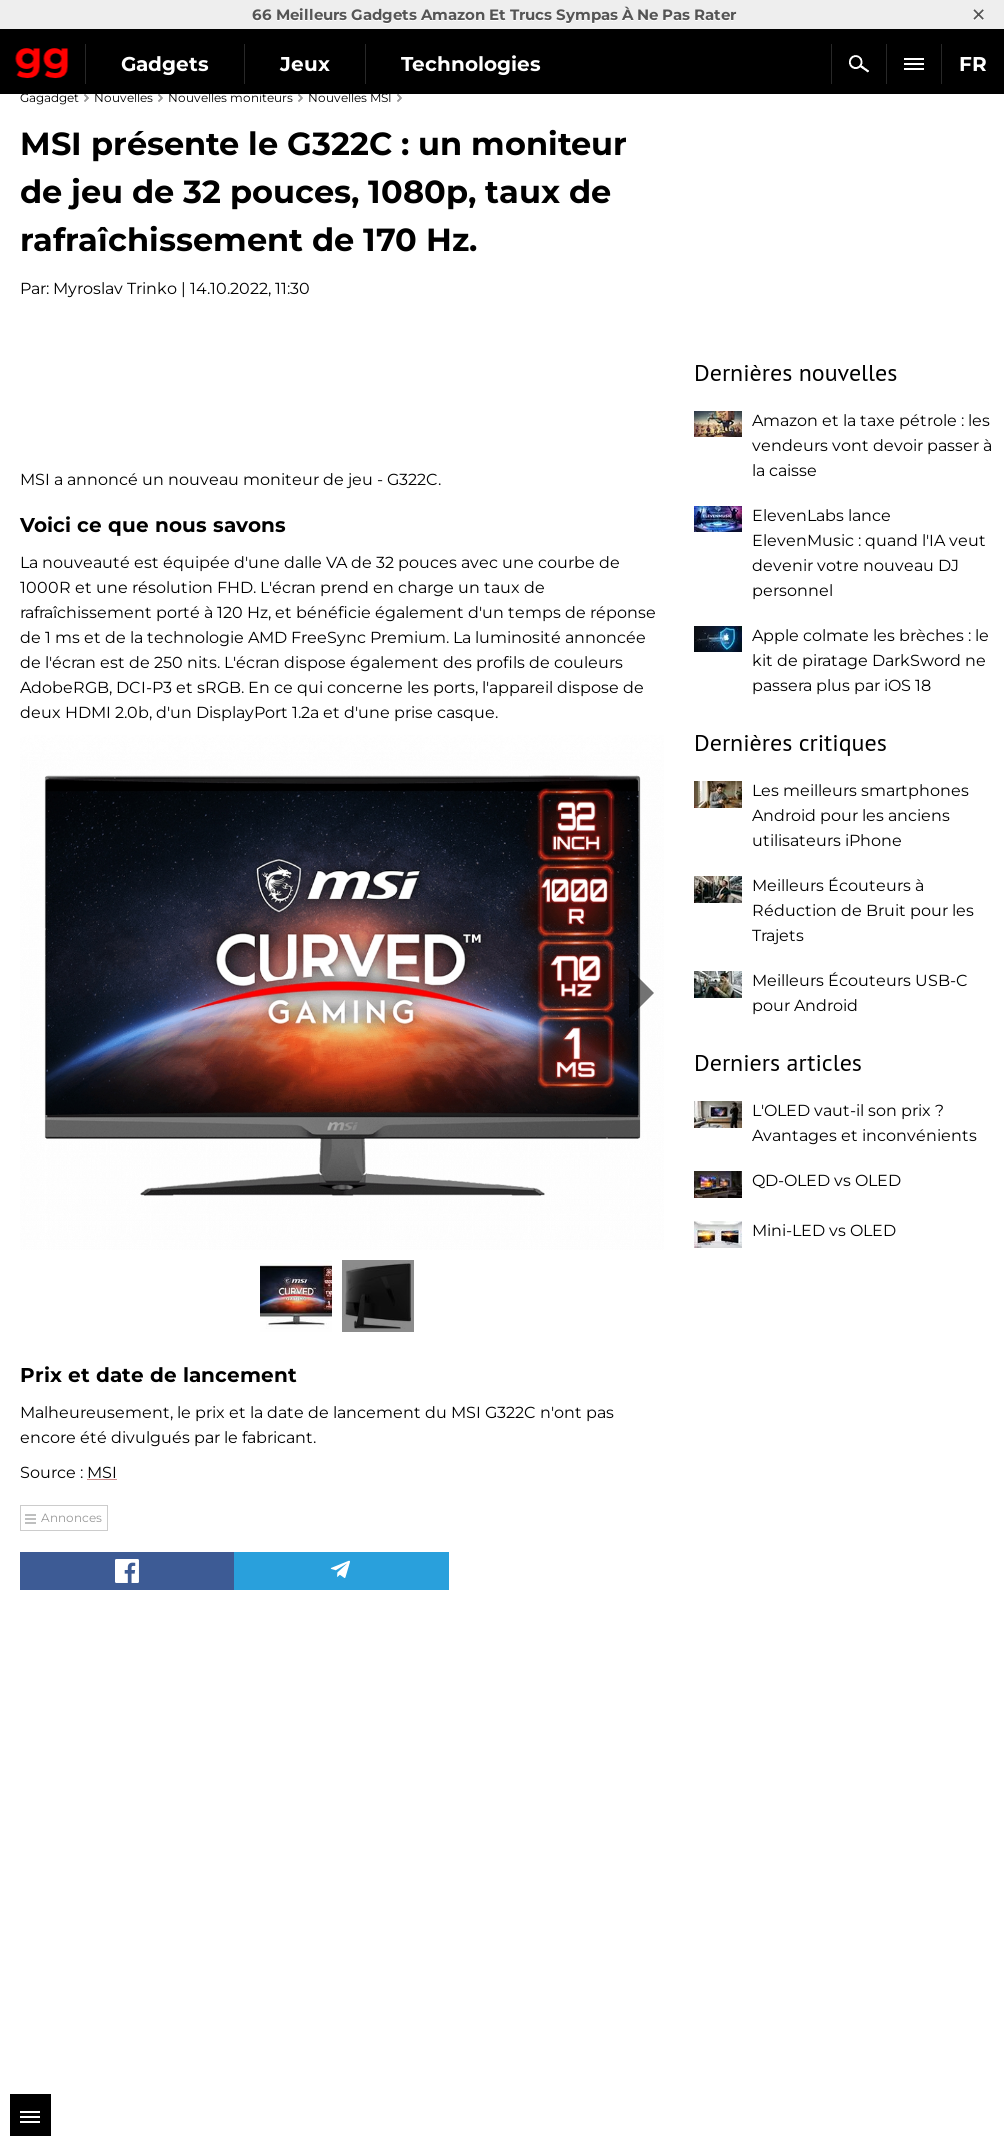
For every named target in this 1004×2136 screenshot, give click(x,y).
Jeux (305, 64)
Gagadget (42, 59)
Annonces (71, 1971)
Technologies (471, 64)
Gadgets (165, 64)
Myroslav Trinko (115, 288)
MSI (102, 1926)
